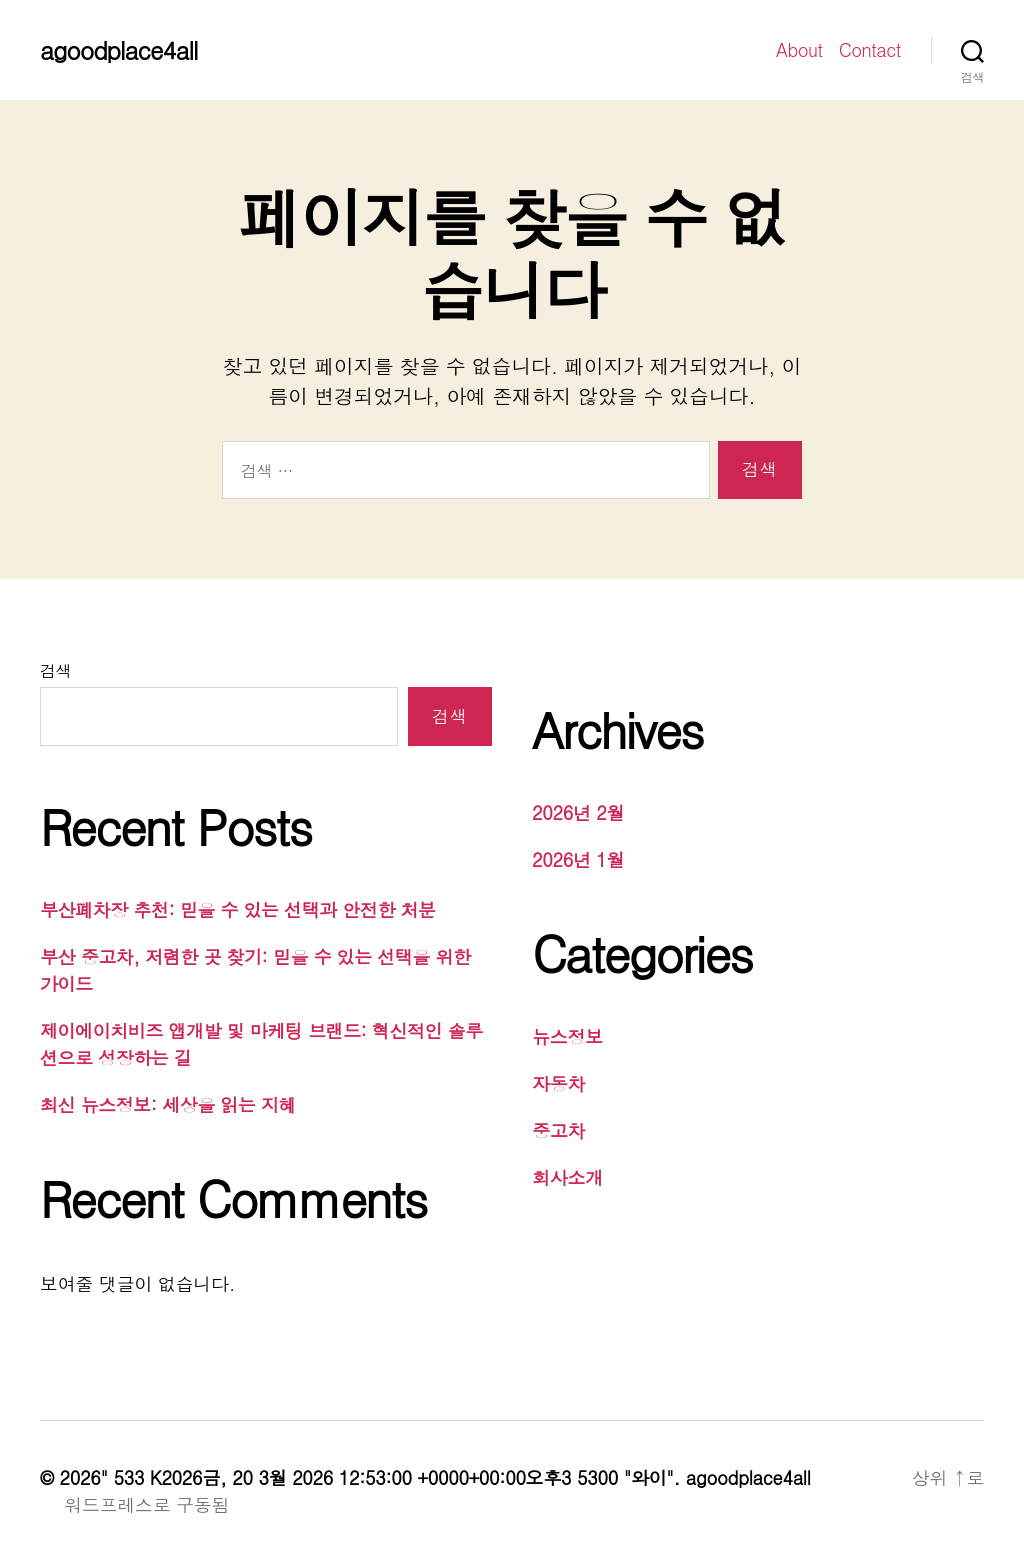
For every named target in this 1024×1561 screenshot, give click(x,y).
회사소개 (567, 1177)
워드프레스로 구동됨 (146, 1504)
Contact (870, 50)
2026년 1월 (578, 859)
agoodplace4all (118, 50)
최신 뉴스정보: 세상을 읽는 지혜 (168, 1104)
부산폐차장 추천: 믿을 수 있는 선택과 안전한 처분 (238, 909)
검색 (55, 670)
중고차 (558, 1130)
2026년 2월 (578, 812)
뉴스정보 (567, 1036)
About (799, 50)
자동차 (558, 1083)
